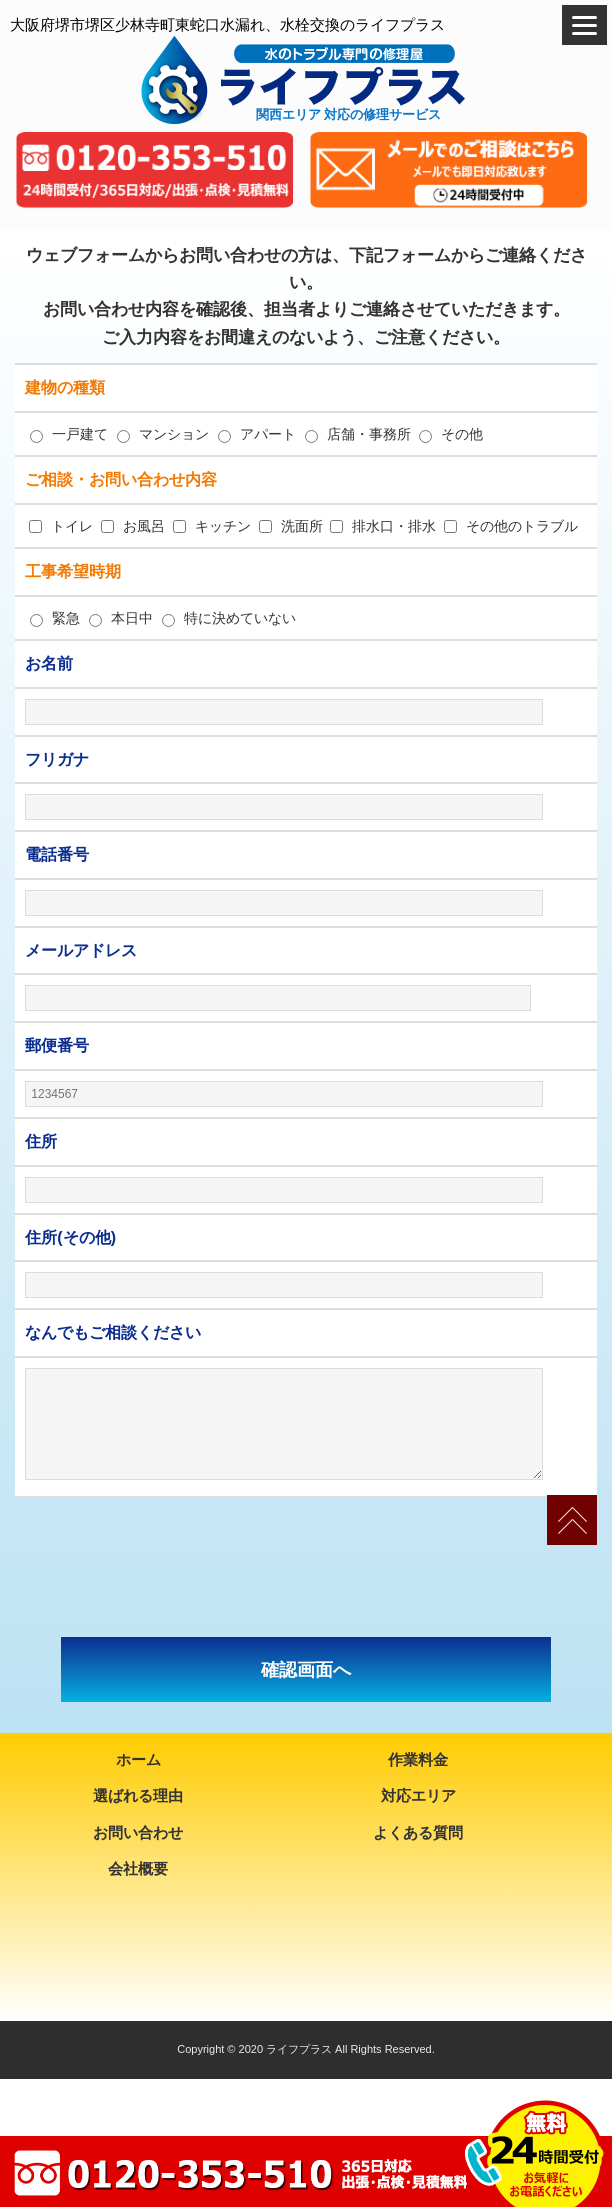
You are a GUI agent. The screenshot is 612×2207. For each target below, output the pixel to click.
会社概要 (138, 1868)
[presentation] (306, 1568)
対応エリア (418, 1795)
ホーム (138, 1759)
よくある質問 (418, 1832)
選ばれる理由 (138, 1795)
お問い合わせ (138, 1832)
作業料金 (418, 1759)
